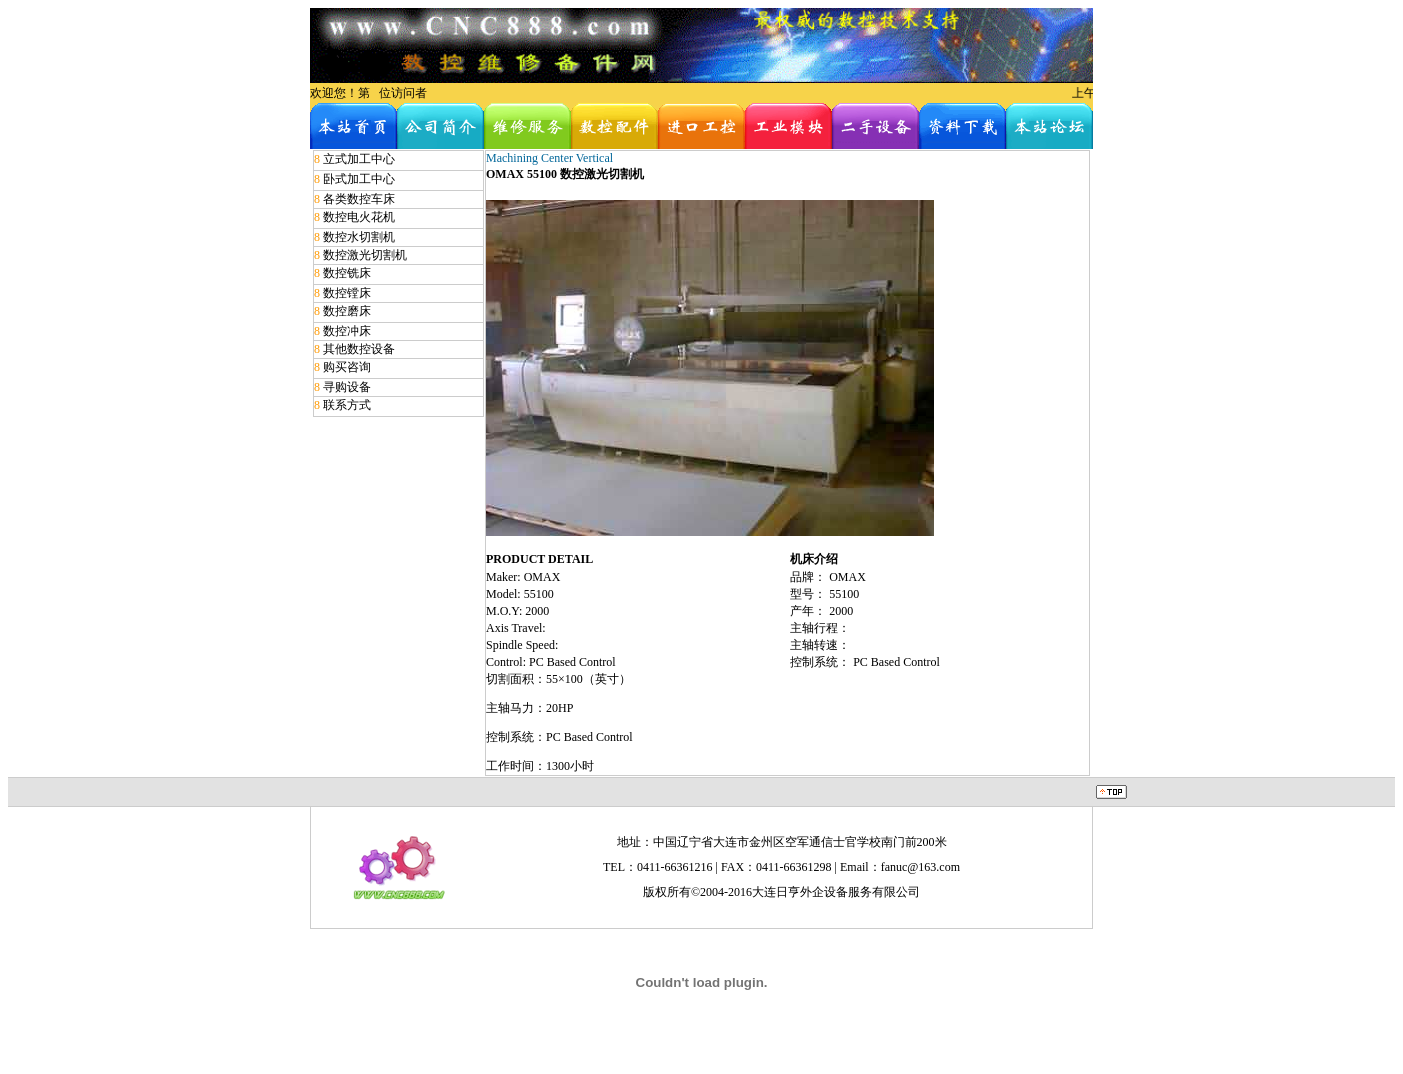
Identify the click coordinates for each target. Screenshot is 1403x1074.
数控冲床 (347, 331)
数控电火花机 (359, 217)
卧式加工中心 (359, 179)
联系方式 (347, 405)
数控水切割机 (359, 237)
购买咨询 (347, 367)
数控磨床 (347, 311)
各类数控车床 (359, 199)
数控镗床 (347, 293)
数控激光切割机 (365, 255)
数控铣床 (347, 273)
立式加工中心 (359, 159)
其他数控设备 (359, 349)
